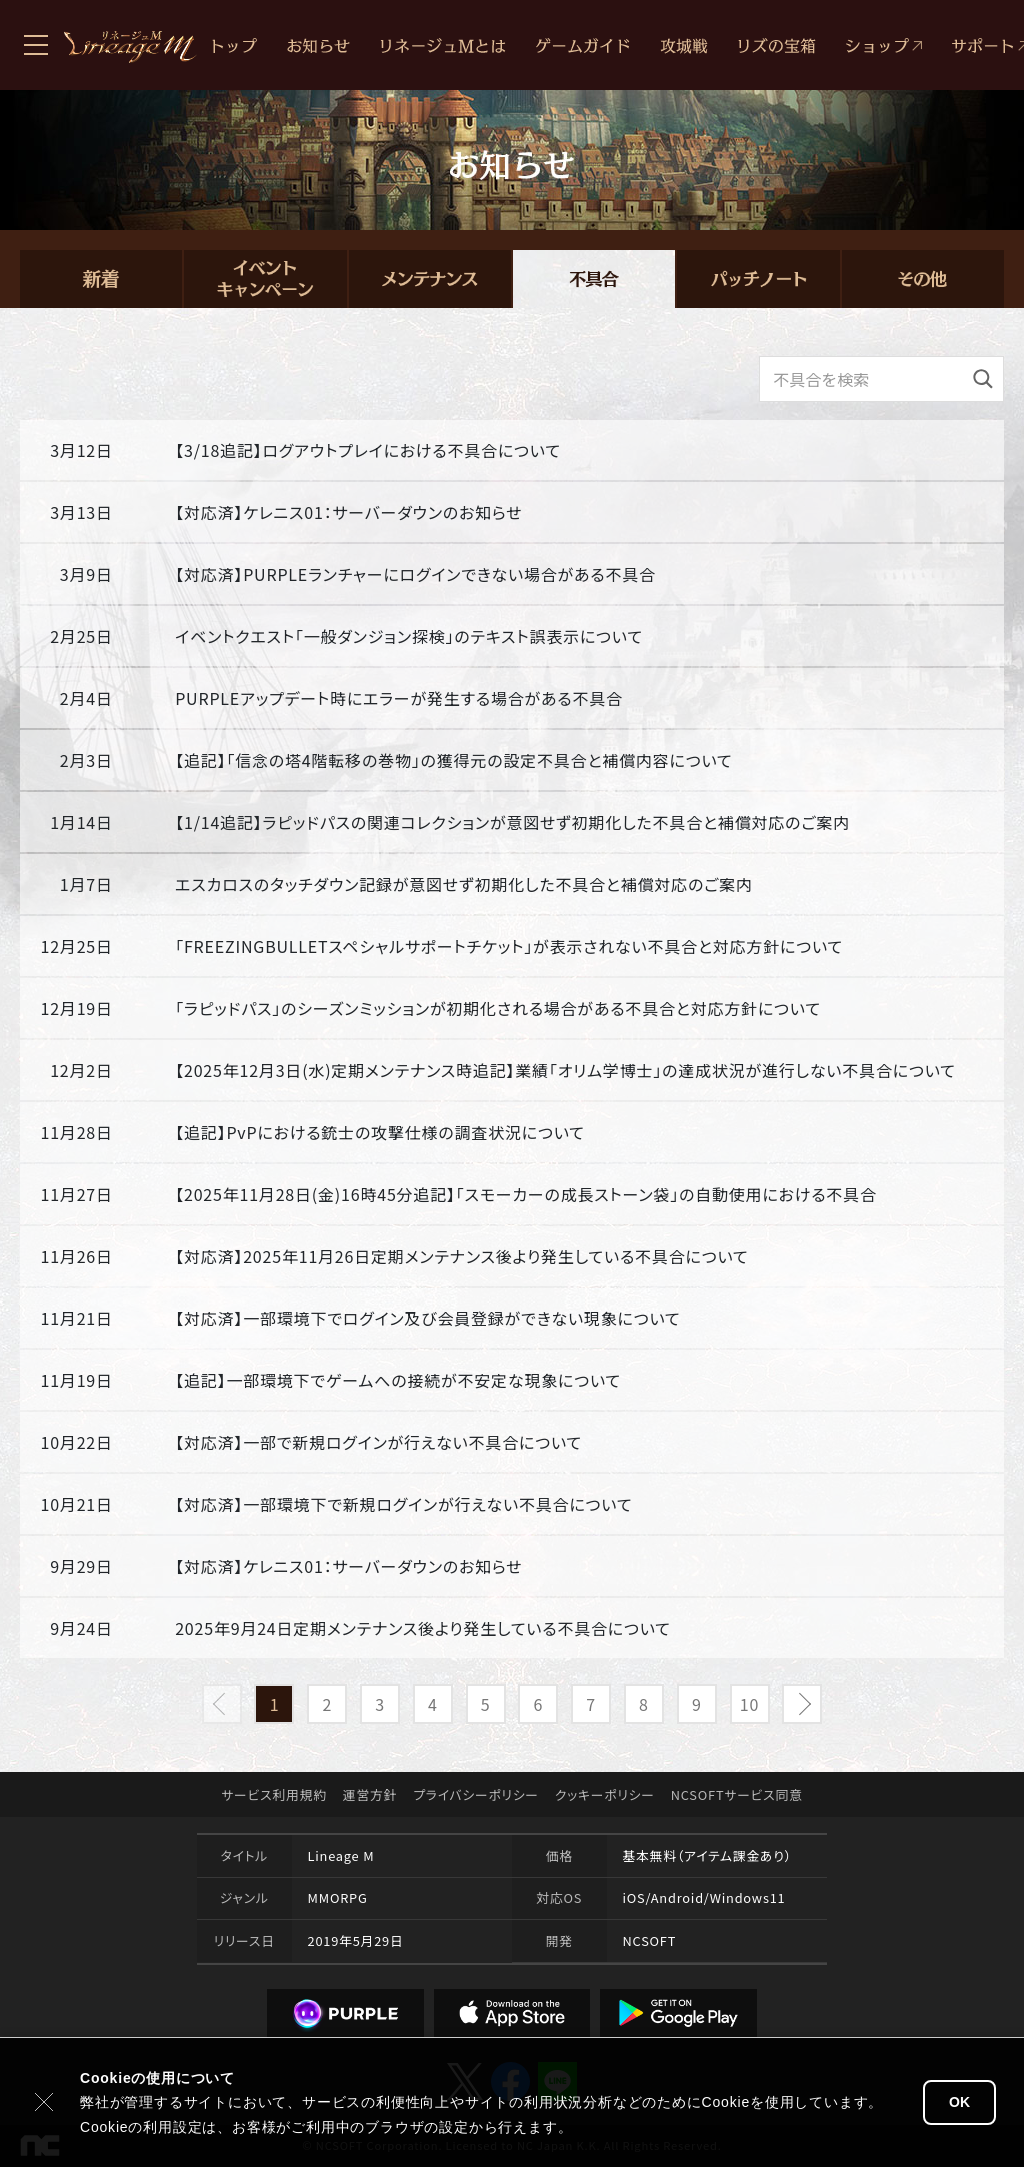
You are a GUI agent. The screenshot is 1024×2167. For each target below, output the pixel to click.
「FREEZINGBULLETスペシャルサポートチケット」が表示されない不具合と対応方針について (509, 946)
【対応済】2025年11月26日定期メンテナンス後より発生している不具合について (461, 1256)
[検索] (983, 379)
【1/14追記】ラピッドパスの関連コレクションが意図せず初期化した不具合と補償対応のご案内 (512, 822)
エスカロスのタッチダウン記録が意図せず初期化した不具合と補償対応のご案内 (463, 884)
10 (749, 1704)
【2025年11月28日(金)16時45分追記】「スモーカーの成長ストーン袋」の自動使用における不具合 (526, 1194)
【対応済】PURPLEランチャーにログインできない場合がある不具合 (415, 574)
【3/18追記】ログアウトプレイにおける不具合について (368, 450)
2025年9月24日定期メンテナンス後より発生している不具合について (423, 1628)
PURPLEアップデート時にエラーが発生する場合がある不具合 (399, 698)
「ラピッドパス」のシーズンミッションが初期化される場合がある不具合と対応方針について (498, 1008)
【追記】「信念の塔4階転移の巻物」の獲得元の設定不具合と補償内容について (453, 760)
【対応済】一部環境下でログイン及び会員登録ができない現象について (427, 1318)
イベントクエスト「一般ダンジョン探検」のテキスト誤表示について (409, 636)
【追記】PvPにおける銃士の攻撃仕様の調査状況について (380, 1132)
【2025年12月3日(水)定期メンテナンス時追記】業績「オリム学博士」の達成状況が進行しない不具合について (565, 1070)
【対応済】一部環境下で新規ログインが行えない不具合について (403, 1504)
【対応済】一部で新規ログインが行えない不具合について (378, 1442)
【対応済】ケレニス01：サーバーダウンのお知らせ (348, 512)
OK (959, 2102)
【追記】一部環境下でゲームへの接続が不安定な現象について (398, 1380)
